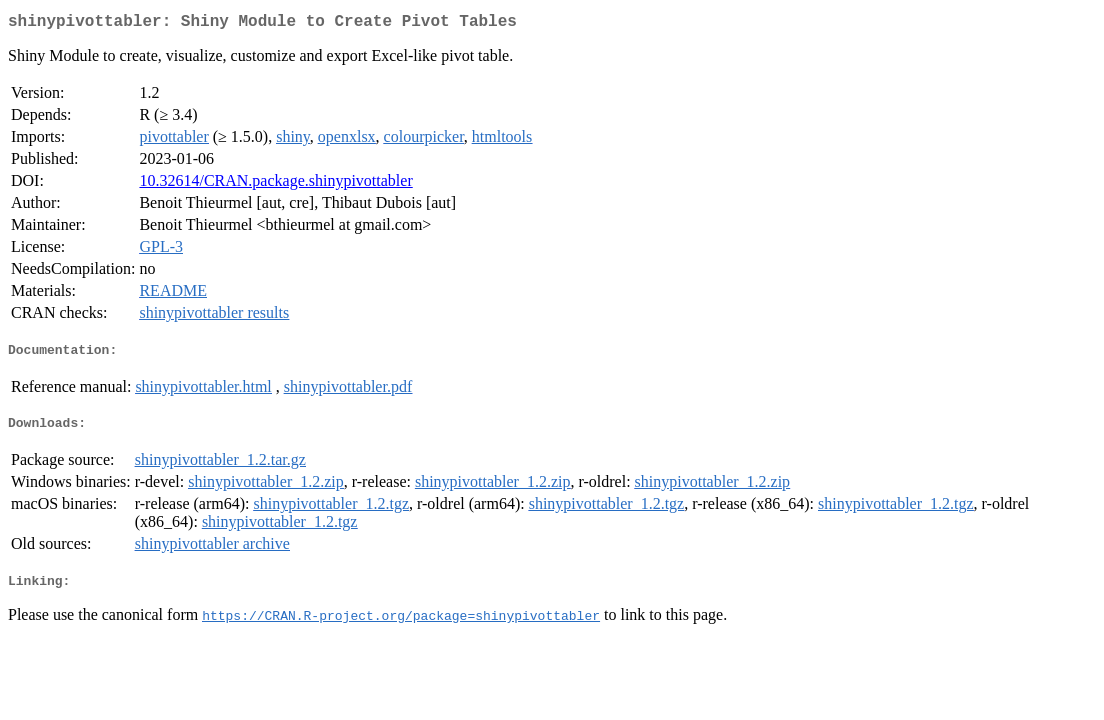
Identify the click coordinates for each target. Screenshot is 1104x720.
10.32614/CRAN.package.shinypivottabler (275, 184)
